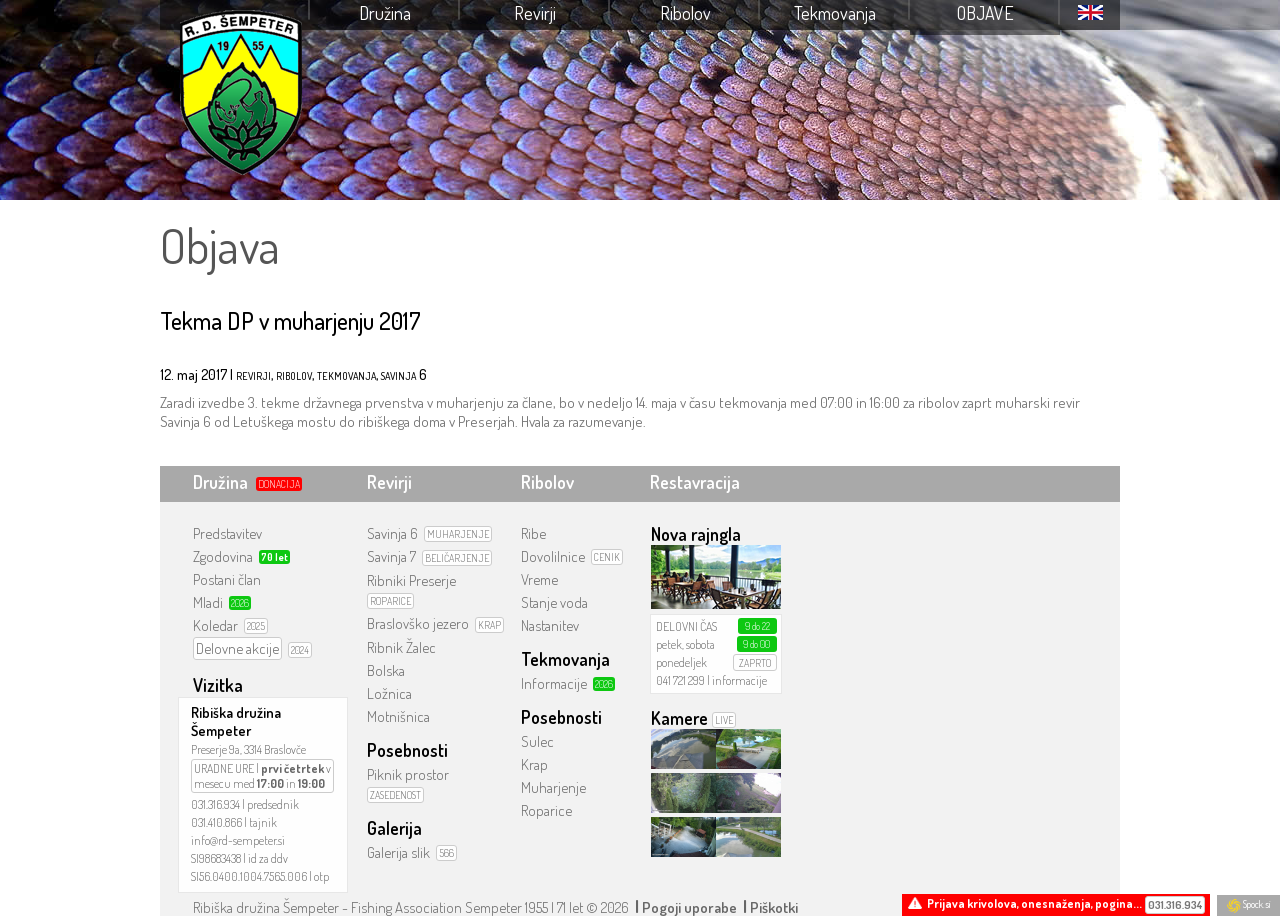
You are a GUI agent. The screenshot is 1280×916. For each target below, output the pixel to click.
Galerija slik (398, 852)
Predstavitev (227, 533)
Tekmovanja (835, 13)
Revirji (535, 13)
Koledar (215, 625)
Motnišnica (398, 716)
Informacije (554, 683)
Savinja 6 (392, 533)
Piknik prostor (408, 774)
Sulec (537, 741)
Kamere (679, 718)
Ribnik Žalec (401, 647)
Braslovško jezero (418, 623)
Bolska (386, 670)
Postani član (227, 579)
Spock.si (1248, 904)
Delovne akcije (237, 648)
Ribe (533, 533)
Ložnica (389, 693)
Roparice (546, 810)
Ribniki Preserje (411, 580)
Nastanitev (550, 625)
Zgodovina (223, 556)
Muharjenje (553, 787)
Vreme (539, 579)
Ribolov (685, 13)
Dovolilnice (553, 556)
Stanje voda (554, 602)
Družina (385, 13)
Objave (985, 13)
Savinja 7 (391, 556)
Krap (534, 764)
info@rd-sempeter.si (238, 840)
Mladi (208, 602)
